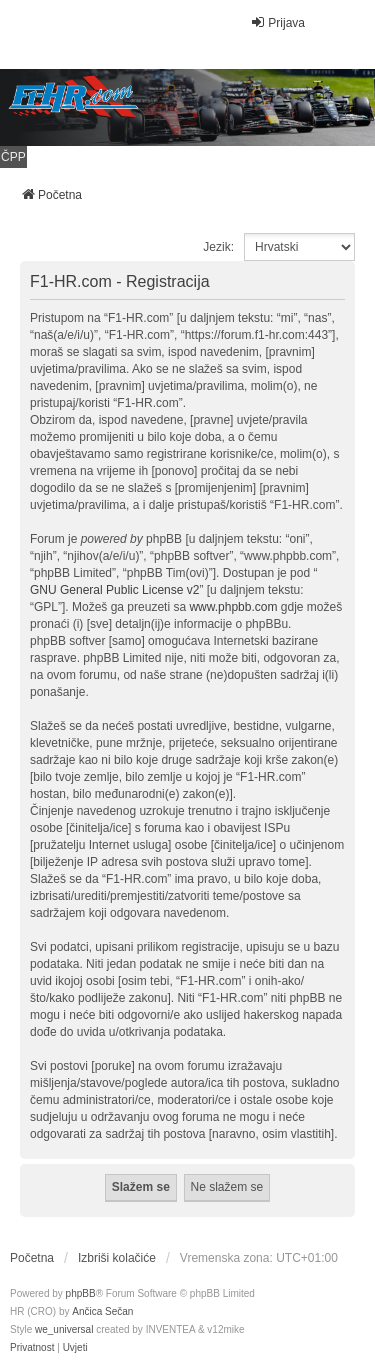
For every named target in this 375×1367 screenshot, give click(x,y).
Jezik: (218, 247)
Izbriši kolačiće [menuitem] (117, 1258)
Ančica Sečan (102, 1311)
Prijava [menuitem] (277, 22)
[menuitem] (32, 1348)
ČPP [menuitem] (13, 157)
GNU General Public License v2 (114, 590)
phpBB (81, 1293)
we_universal (64, 1329)
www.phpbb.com (233, 607)
